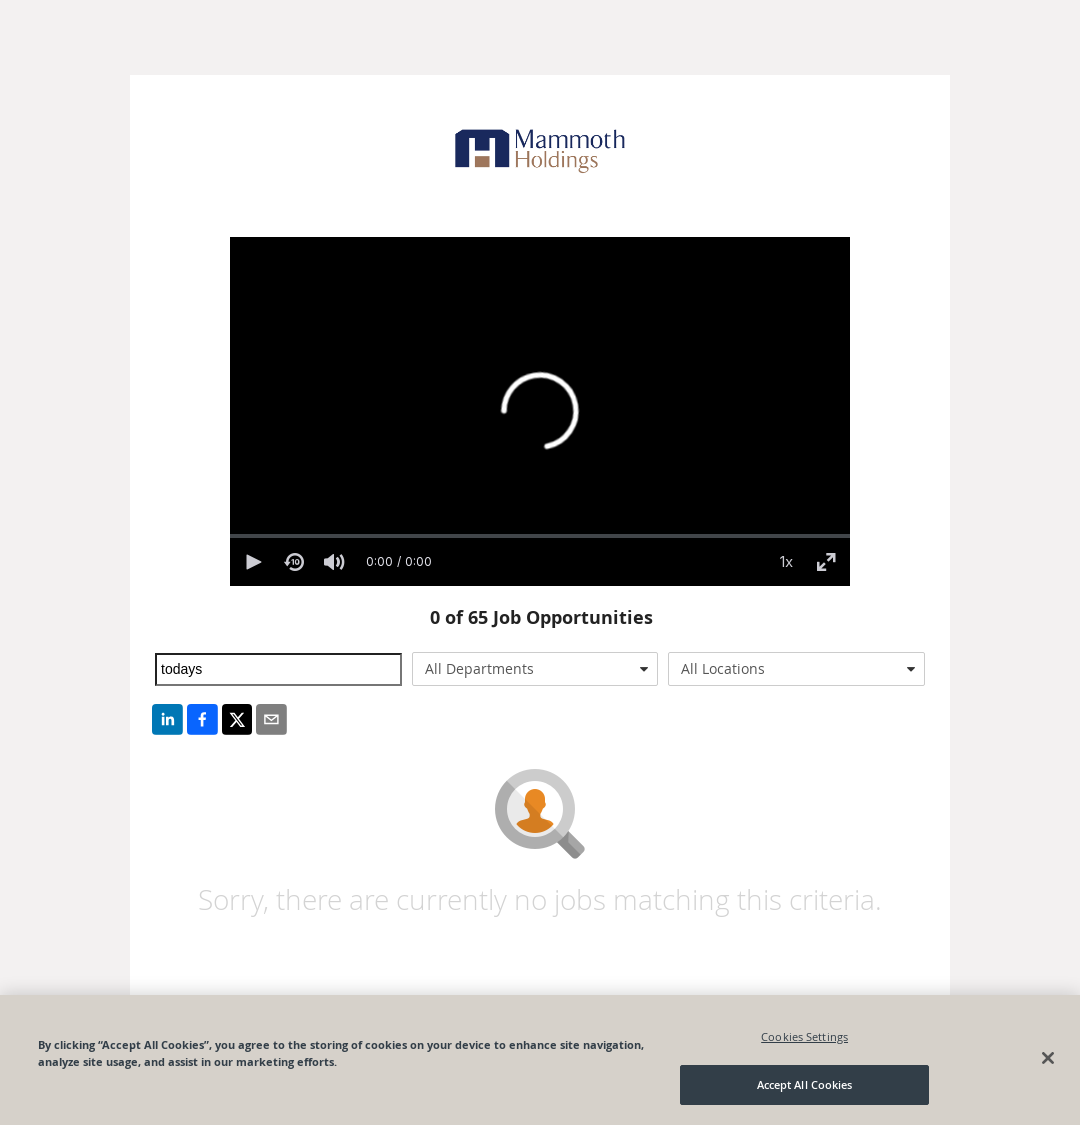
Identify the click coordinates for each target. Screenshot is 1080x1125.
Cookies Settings (804, 1036)
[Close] (1048, 1058)
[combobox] (535, 669)
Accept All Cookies (805, 1084)
